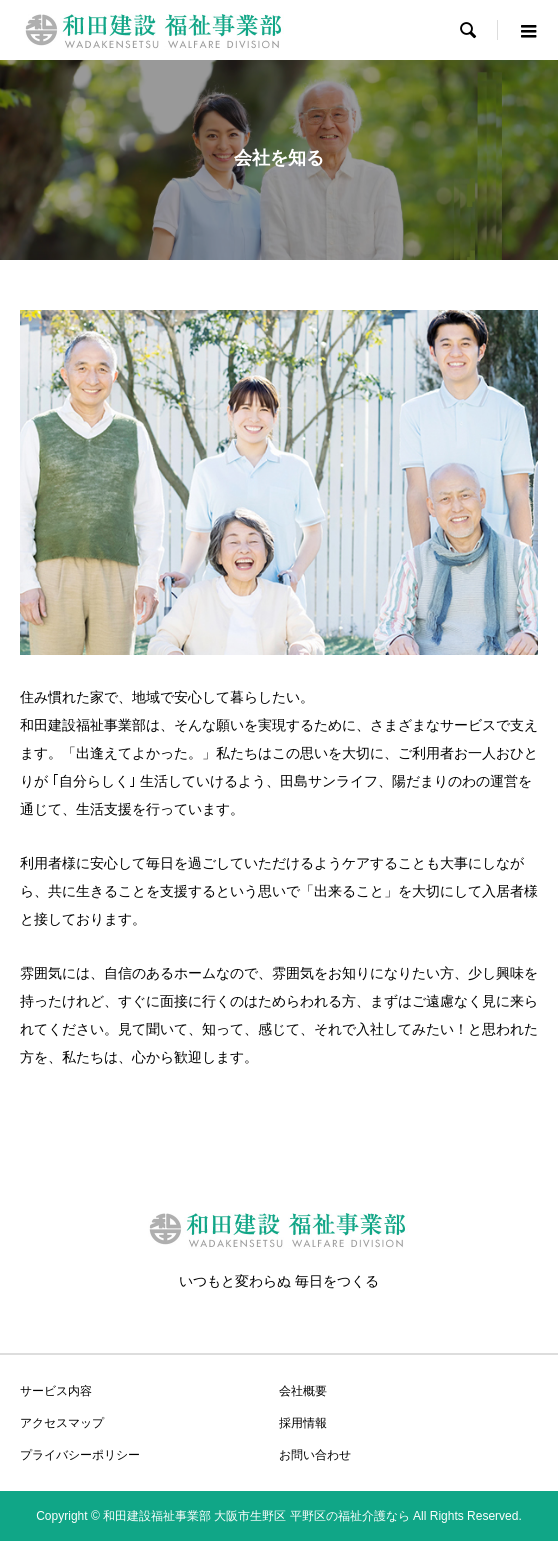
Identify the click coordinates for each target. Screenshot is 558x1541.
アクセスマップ (62, 1423)
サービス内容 (56, 1391)
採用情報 (303, 1423)
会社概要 (303, 1391)
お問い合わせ (315, 1455)
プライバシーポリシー (80, 1455)
